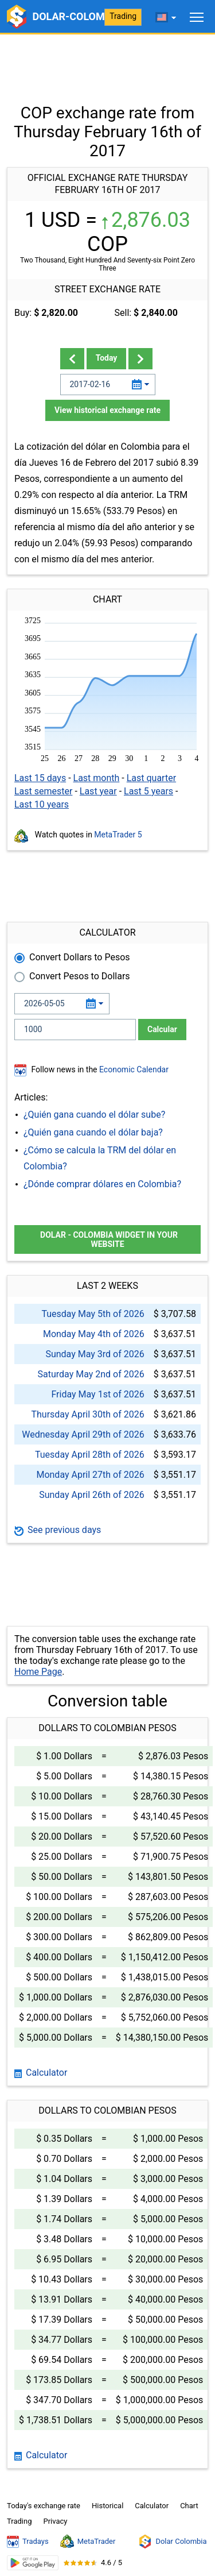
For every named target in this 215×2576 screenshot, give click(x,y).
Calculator (40, 2072)
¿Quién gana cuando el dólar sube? (94, 1114)
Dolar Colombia (172, 2541)
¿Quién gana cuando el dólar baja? (93, 1132)
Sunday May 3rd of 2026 (94, 1354)
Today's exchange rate (43, 2505)
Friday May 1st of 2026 (97, 1394)
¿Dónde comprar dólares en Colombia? (102, 1184)
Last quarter (151, 778)
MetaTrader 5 (118, 834)
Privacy (55, 2521)
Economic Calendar (134, 1068)
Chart (189, 2505)
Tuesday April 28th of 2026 (89, 1454)
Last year (98, 791)
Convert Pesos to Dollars (79, 976)
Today (107, 357)
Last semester (43, 791)
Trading (123, 16)
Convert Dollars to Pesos (79, 957)
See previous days (57, 1529)
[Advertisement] (107, 63)
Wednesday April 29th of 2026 (83, 1434)
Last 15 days (40, 778)
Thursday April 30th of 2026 (87, 1414)
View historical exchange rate (107, 410)
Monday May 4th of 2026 (93, 1333)
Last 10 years (41, 804)
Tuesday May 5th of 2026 (92, 1313)
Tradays (28, 2541)
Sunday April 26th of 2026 (91, 1494)
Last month (96, 778)
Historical (107, 2505)
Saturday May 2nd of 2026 (91, 1374)
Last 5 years (148, 791)
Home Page (38, 1671)
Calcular (162, 1029)
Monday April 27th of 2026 (90, 1474)
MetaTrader (88, 2541)
